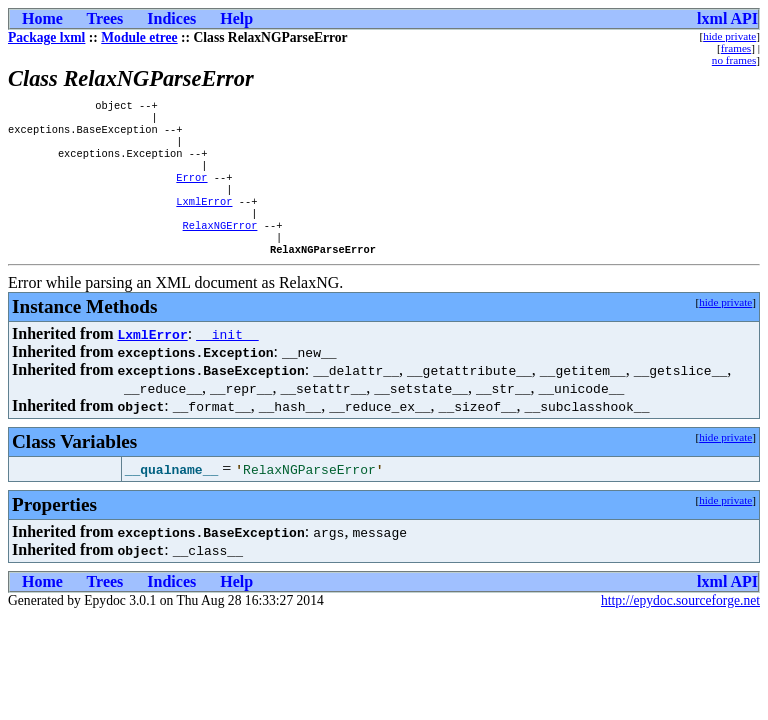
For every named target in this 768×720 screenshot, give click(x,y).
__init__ (227, 360)
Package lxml (46, 37)
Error (191, 191)
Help (236, 18)
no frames (734, 60)
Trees (105, 18)
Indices (171, 18)
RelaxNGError (220, 247)
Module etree (139, 37)
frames (736, 48)
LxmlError (204, 219)
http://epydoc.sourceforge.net (680, 626)
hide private (729, 36)
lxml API (727, 18)
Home (42, 18)
